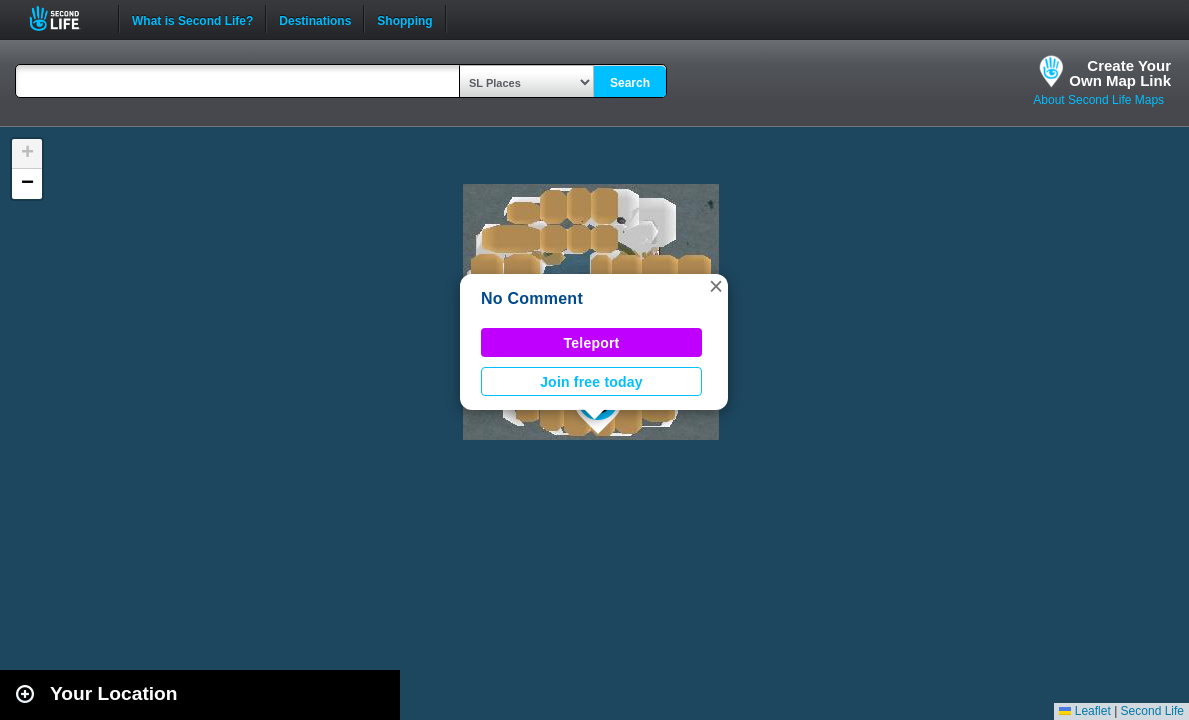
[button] (716, 286)
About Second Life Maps (1098, 100)
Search (630, 83)
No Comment (532, 298)
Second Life (65, 18)
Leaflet (1084, 711)
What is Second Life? (192, 19)
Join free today (591, 382)
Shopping (404, 19)
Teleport (592, 343)
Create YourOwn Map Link (1120, 73)
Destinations (315, 19)
